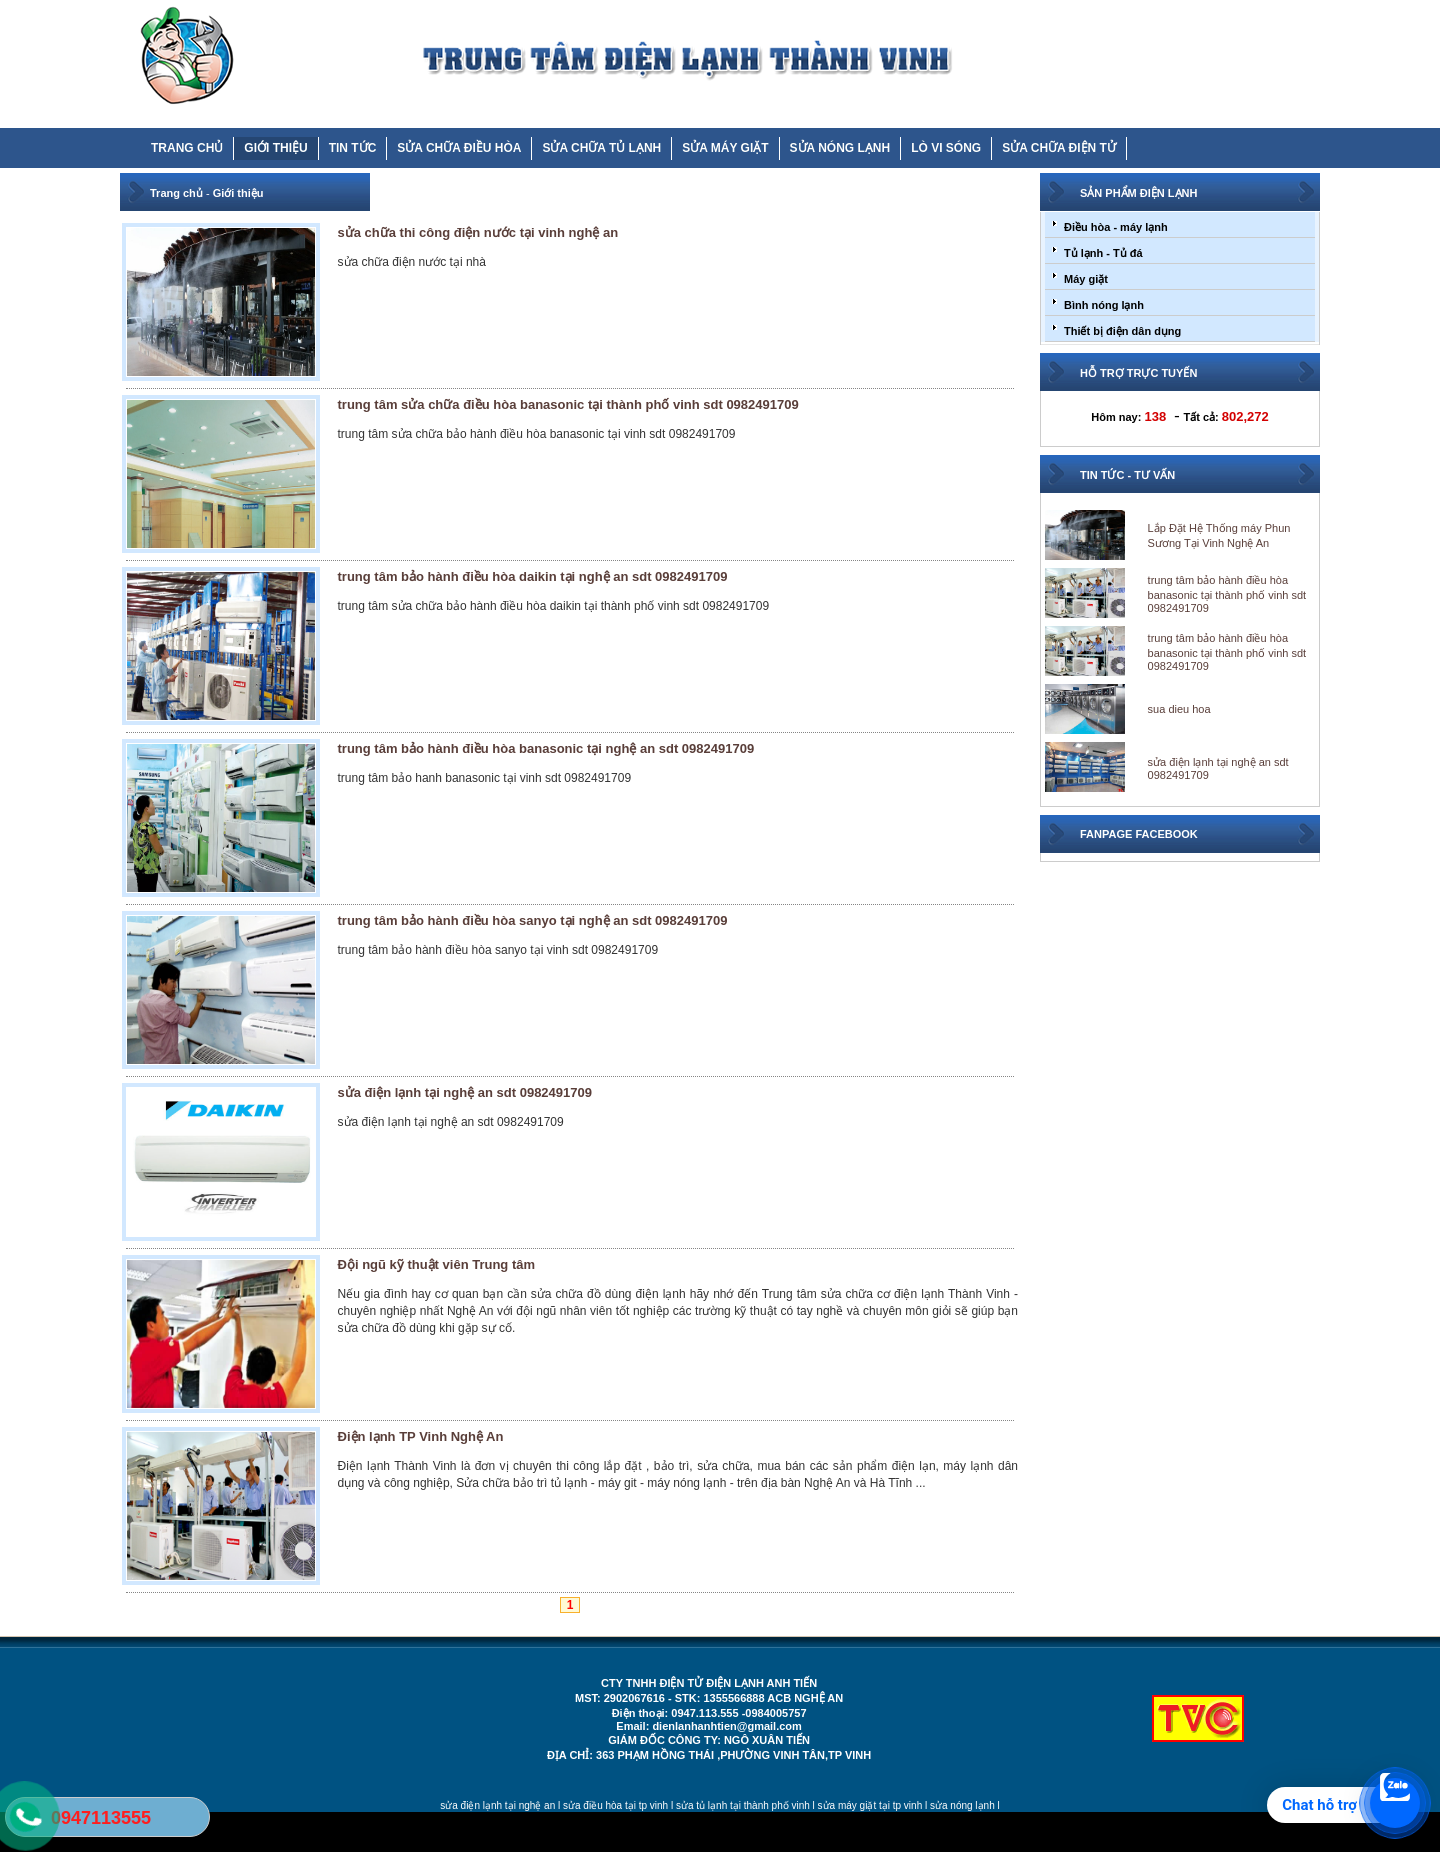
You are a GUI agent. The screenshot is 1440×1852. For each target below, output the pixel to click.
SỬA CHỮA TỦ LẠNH (601, 148)
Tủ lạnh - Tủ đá (1103, 253)
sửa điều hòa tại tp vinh (615, 1805)
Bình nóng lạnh (1104, 305)
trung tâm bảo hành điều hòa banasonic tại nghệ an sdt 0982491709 (546, 748)
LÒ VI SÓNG (946, 148)
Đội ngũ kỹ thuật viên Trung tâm (437, 1264)
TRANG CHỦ (187, 148)
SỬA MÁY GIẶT (725, 148)
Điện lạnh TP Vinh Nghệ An (421, 1436)
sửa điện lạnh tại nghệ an (497, 1805)
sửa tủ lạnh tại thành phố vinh (743, 1805)
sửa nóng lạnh (962, 1805)
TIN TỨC (353, 148)
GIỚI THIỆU (275, 148)
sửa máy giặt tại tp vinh (870, 1805)
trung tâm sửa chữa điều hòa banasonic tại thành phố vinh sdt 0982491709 (568, 404)
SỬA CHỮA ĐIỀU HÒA (459, 148)
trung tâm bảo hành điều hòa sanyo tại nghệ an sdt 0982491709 (533, 920)
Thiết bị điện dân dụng (1122, 331)
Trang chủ (176, 193)
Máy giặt (1086, 279)
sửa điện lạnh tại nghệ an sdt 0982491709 (465, 1092)
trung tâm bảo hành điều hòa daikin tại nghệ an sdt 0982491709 (533, 576)
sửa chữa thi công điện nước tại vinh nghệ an (478, 232)
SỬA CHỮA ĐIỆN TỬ (1059, 148)
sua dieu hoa (1179, 709)
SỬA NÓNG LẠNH (840, 148)
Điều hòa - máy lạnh (1116, 227)
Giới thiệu (238, 193)
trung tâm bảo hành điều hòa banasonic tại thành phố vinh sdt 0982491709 (1227, 594)
